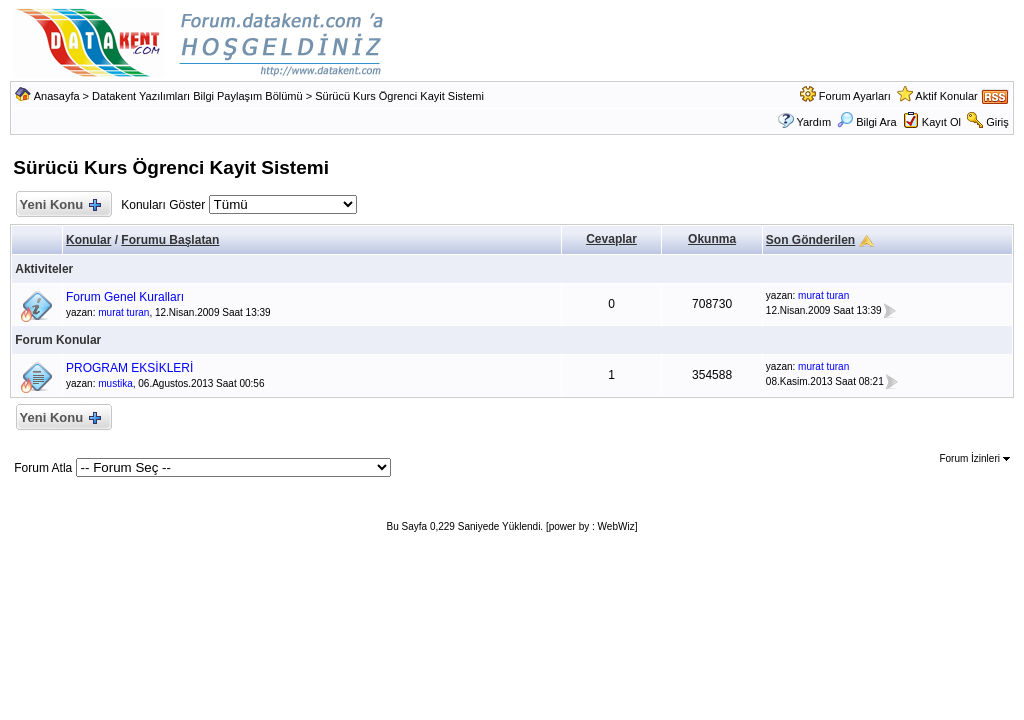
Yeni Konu (59, 205)
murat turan (123, 312)
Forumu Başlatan (170, 240)
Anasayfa (57, 96)
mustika (115, 383)
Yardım (813, 122)
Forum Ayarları (855, 96)
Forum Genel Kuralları (125, 297)
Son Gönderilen (810, 240)
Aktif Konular (946, 96)
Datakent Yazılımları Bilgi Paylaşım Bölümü (197, 96)
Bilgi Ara (866, 122)
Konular (88, 240)
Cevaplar (611, 239)
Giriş (997, 122)
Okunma (712, 239)
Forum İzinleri (974, 458)
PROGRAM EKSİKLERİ (129, 368)
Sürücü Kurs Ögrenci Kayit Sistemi (399, 96)
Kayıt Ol (941, 122)
